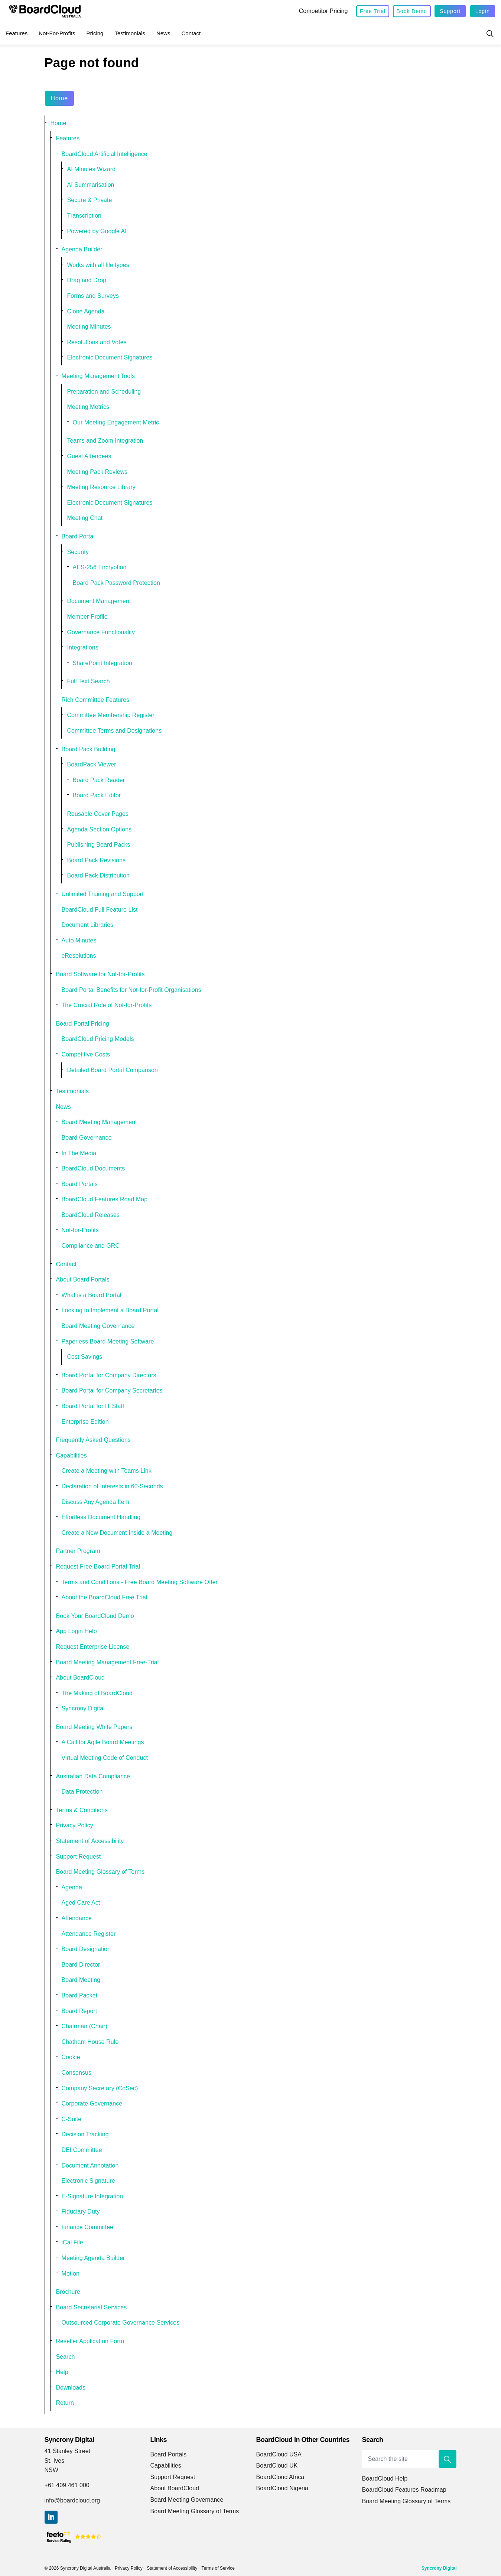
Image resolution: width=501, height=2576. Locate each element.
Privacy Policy (74, 1825)
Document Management (99, 601)
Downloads (71, 2387)
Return (65, 2403)
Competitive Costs (86, 1054)
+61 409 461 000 (67, 2485)
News (163, 33)
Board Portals (80, 1184)
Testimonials (129, 33)
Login (482, 11)
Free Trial (372, 11)
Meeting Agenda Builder (93, 2258)
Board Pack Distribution (98, 875)
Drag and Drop (87, 280)
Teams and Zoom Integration (105, 440)
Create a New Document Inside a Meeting (117, 1533)
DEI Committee (82, 2150)
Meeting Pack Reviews (97, 472)
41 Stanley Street (68, 2451)
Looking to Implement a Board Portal (110, 1310)
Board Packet (80, 1995)
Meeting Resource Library (101, 487)
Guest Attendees (89, 456)
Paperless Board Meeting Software (108, 1341)
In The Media (79, 1153)
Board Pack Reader (99, 780)
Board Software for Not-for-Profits (100, 974)
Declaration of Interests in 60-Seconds (112, 1486)
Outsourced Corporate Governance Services (121, 2322)
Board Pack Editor (97, 795)
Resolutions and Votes (97, 342)
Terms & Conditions (82, 1810)
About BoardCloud (80, 1677)
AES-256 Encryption (100, 567)
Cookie (71, 2057)
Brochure (68, 2292)
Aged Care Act (81, 1902)
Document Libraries (88, 925)
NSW (51, 2470)
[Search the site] (409, 2459)
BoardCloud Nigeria (282, 2488)
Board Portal (78, 536)
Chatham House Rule (90, 2042)
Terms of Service (218, 2568)
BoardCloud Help (385, 2478)
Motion (70, 2273)
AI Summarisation (90, 185)
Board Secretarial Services (91, 2307)
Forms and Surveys (93, 296)
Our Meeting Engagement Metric (116, 422)
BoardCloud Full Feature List (100, 909)
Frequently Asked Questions (93, 1440)
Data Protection (82, 1791)
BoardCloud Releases (91, 1215)
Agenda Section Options (99, 829)
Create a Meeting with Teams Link (107, 1471)
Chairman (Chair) (85, 2026)
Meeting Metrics (88, 407)
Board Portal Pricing (82, 1023)
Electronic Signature (88, 2181)
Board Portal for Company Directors (109, 1375)
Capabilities (71, 1455)
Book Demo (412, 11)
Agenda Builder (82, 249)
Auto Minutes (79, 940)
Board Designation (86, 1949)
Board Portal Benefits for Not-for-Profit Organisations (131, 990)
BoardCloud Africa (280, 2477)
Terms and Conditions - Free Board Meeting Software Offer (140, 1582)
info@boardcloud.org (72, 2500)
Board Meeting (81, 1980)
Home (59, 98)
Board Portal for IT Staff (93, 1406)
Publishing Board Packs (98, 844)
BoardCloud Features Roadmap (404, 2490)
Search (65, 2357)
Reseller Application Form (90, 2341)
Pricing (95, 33)
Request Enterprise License (93, 1647)
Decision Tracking (85, 2134)
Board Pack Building (89, 749)
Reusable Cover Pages (98, 814)
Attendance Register (89, 1934)
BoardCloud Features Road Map (105, 1199)
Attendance (77, 1918)
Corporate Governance (92, 2103)
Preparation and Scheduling (104, 391)
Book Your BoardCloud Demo (95, 1616)
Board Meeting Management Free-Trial (107, 1662)
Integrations (82, 647)
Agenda (72, 1887)
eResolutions (79, 955)
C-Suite (72, 2119)
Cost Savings (85, 1357)
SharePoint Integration (102, 663)
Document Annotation (90, 2165)
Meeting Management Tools (98, 376)
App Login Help (76, 1631)
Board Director (81, 1964)
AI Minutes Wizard (91, 169)
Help (62, 2372)
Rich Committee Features (96, 700)
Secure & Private (89, 200)
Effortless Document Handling (101, 1517)
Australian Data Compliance (93, 1776)
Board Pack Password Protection (116, 583)
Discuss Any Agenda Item (96, 1502)
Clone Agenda (86, 311)
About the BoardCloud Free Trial (104, 1597)
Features (16, 33)
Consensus (77, 2072)
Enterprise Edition (85, 1422)
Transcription (84, 215)
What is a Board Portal (91, 1295)
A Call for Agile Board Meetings (103, 1742)
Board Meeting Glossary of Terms (100, 1872)
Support (450, 11)
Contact (191, 33)
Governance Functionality (101, 632)
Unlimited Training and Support (103, 894)
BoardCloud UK (277, 2465)
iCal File (72, 2242)
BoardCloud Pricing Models (98, 1039)
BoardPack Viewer (91, 764)
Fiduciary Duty (81, 2211)
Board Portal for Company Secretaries (112, 1390)
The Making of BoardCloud (97, 1693)
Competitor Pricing (323, 11)
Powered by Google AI (97, 231)
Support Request (78, 1856)
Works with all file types (98, 265)
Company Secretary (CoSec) (100, 2088)
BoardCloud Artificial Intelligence (104, 154)
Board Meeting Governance (98, 1326)
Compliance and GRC (91, 1246)
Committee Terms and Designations (114, 730)
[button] (447, 2459)
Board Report (79, 2011)
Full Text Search (88, 681)
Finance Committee (88, 2227)
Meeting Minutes (89, 326)
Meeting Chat (85, 518)
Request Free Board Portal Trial (98, 1566)
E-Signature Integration (92, 2196)
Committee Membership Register (110, 715)
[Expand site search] (490, 33)
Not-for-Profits (57, 33)
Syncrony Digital (83, 1708)
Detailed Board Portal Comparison (112, 1070)
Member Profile (87, 616)
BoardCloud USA (279, 2454)
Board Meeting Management (99, 1122)
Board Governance (87, 1137)
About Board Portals (83, 1279)
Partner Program (78, 1551)
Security (78, 552)
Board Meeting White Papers (94, 1727)
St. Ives (55, 2461)
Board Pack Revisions (96, 860)
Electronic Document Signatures (110, 357)
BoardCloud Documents (93, 1168)
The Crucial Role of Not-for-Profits (107, 1005)
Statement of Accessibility (90, 1841)
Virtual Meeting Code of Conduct (105, 1758)
